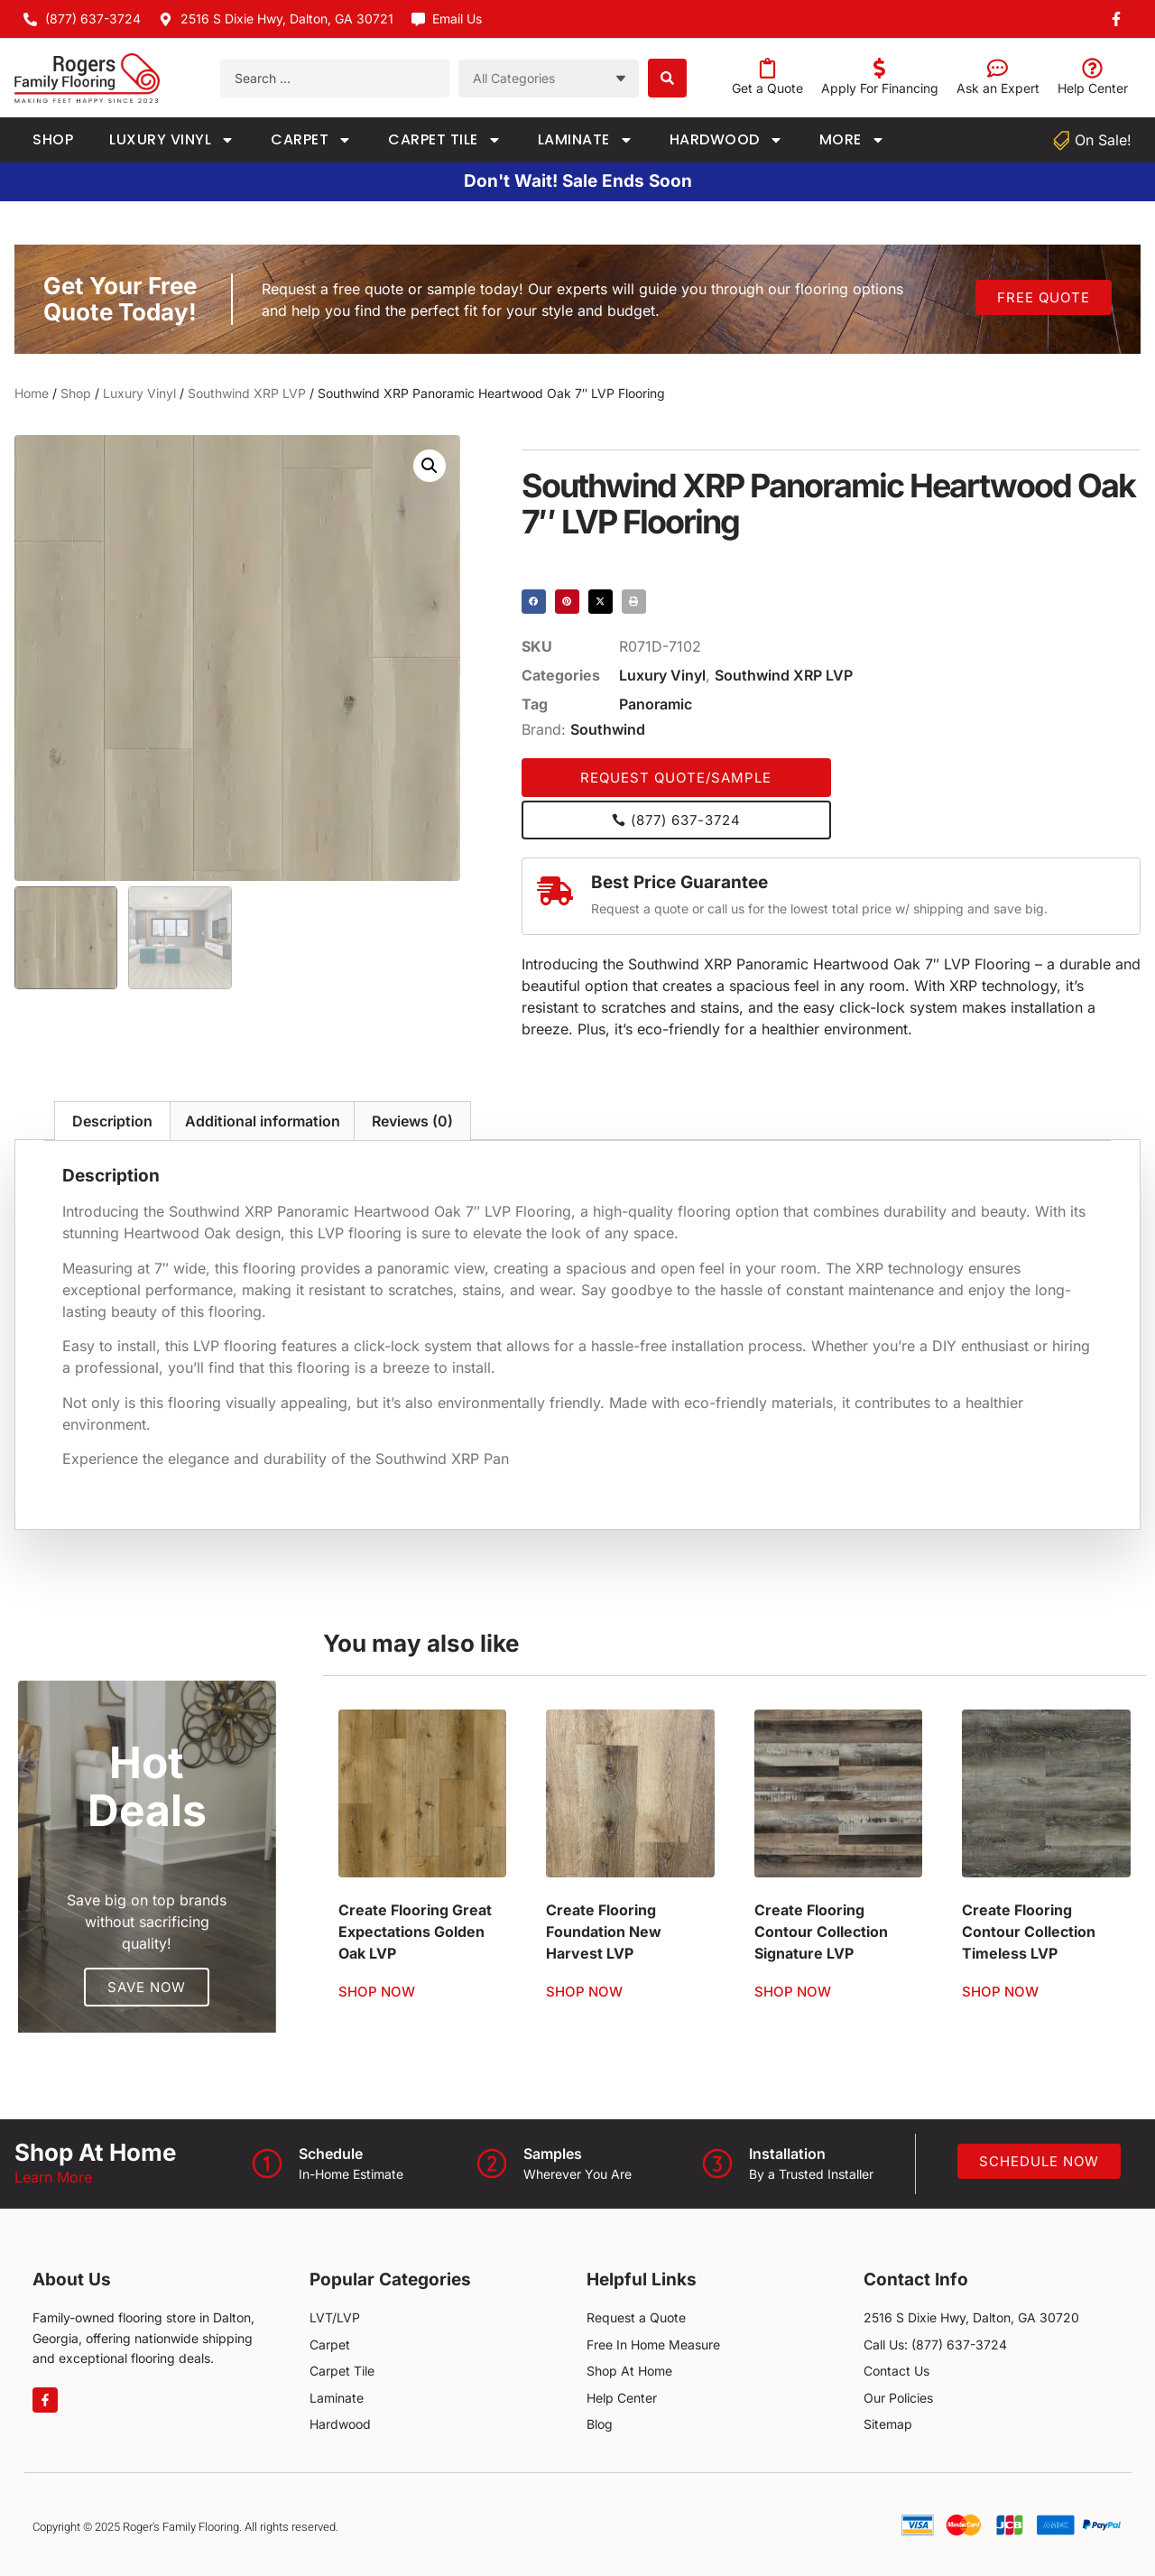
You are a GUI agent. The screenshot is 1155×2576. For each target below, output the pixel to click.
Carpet (311, 140)
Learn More (53, 2177)
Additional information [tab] (262, 1121)
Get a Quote (767, 88)
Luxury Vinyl (172, 140)
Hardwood (726, 140)
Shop (52, 139)
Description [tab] (112, 1121)
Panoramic (655, 704)
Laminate (585, 140)
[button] (429, 465)
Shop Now (376, 1991)
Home (31, 393)
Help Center (1093, 88)
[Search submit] (667, 78)
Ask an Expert (998, 88)
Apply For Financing (879, 88)
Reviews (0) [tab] (412, 1121)
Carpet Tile (445, 140)
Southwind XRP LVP (247, 393)
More (852, 140)
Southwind (607, 729)
